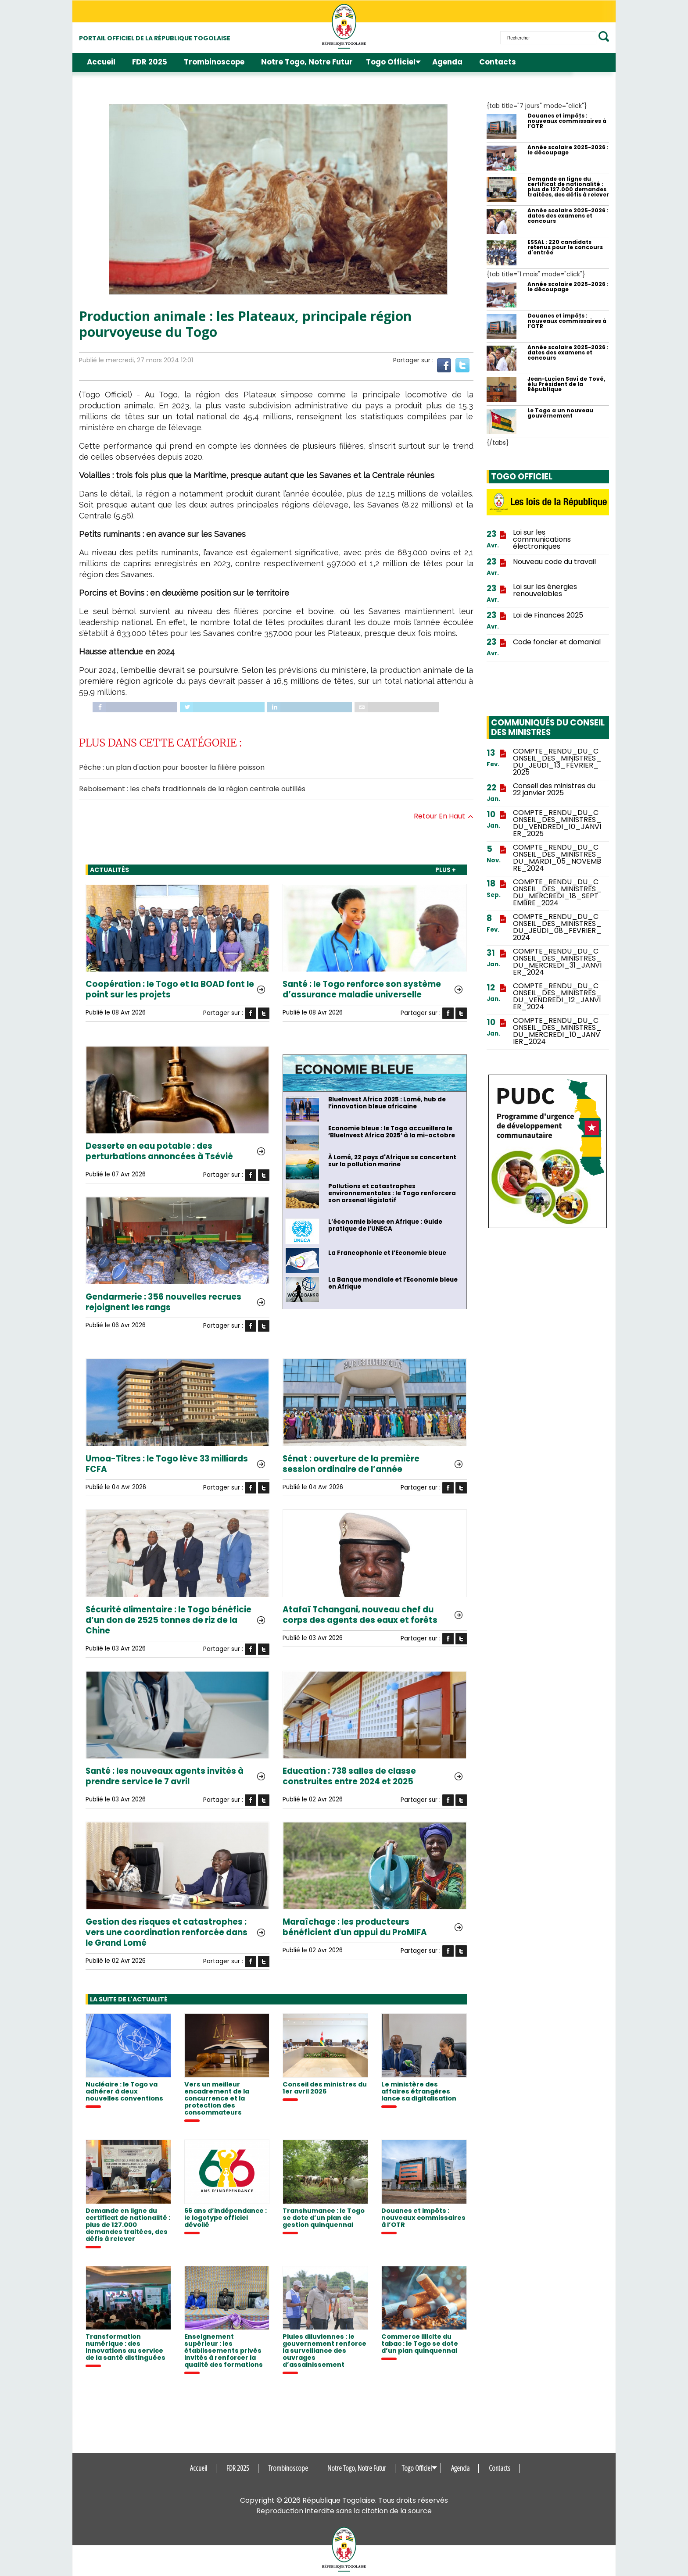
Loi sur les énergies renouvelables (545, 590)
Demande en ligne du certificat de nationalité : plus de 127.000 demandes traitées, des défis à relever (128, 2224)
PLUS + (445, 870)
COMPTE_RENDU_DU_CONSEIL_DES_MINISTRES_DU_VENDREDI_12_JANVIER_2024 (557, 997)
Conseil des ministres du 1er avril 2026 (325, 2088)
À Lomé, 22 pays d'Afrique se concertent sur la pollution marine (392, 1161)
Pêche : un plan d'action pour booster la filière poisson (172, 767)
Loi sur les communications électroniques (542, 539)
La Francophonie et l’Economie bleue (387, 1253)
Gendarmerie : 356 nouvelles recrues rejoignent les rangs (163, 1302)
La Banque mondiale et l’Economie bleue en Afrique (393, 1283)
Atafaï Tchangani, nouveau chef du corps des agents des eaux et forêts (360, 1615)
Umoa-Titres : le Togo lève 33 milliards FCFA (167, 1464)
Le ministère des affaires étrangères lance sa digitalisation (418, 2091)
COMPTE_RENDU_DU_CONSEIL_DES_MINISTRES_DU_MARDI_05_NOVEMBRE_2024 (557, 858)
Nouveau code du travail (554, 561)
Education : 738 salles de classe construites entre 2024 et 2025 (349, 1776)
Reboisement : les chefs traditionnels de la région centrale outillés (192, 789)
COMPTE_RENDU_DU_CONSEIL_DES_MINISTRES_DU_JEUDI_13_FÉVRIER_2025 (557, 762)
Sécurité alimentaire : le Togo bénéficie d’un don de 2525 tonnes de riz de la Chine (168, 1620)
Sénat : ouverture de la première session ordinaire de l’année (351, 1464)
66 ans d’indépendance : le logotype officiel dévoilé (225, 2217)
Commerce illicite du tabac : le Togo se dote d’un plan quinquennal (419, 2343)
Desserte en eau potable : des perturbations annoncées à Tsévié (159, 1151)
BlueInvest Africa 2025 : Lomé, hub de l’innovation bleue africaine (387, 1103)
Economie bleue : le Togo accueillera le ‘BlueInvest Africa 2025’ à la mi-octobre (391, 1132)
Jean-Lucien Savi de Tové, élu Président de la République (566, 384)
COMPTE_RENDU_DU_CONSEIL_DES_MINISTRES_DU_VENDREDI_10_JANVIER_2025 (557, 823)
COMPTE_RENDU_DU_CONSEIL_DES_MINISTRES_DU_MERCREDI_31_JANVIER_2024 (557, 962)
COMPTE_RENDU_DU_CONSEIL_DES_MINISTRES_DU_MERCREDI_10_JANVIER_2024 (557, 1031)
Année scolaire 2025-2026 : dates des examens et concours (568, 216)
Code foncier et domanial (557, 642)
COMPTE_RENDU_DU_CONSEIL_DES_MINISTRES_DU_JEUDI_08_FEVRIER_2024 (557, 927)
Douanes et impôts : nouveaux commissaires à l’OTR (423, 2217)
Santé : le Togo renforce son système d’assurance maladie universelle (362, 989)
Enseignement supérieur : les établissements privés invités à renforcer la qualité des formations (223, 2350)
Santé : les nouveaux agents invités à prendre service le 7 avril (165, 1776)
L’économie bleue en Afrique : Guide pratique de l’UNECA (385, 1225)
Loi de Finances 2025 (548, 615)
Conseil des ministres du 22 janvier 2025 (554, 789)
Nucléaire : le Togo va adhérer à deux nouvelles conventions (124, 2091)
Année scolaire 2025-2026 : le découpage (568, 150)
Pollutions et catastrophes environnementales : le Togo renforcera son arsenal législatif (392, 1193)
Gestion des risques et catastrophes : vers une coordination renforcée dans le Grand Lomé (166, 1932)
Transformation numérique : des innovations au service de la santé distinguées (125, 2347)
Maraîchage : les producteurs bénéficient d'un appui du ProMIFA (355, 1927)
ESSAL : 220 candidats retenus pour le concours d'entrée (565, 247)
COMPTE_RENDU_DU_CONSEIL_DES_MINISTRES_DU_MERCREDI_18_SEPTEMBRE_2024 (557, 893)
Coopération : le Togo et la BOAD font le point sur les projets (170, 989)
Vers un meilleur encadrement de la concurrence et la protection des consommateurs (216, 2098)
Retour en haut (443, 816)
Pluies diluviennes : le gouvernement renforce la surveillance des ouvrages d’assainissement (324, 2350)
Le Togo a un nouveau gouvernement (560, 413)
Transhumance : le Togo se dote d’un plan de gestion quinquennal (324, 2217)
